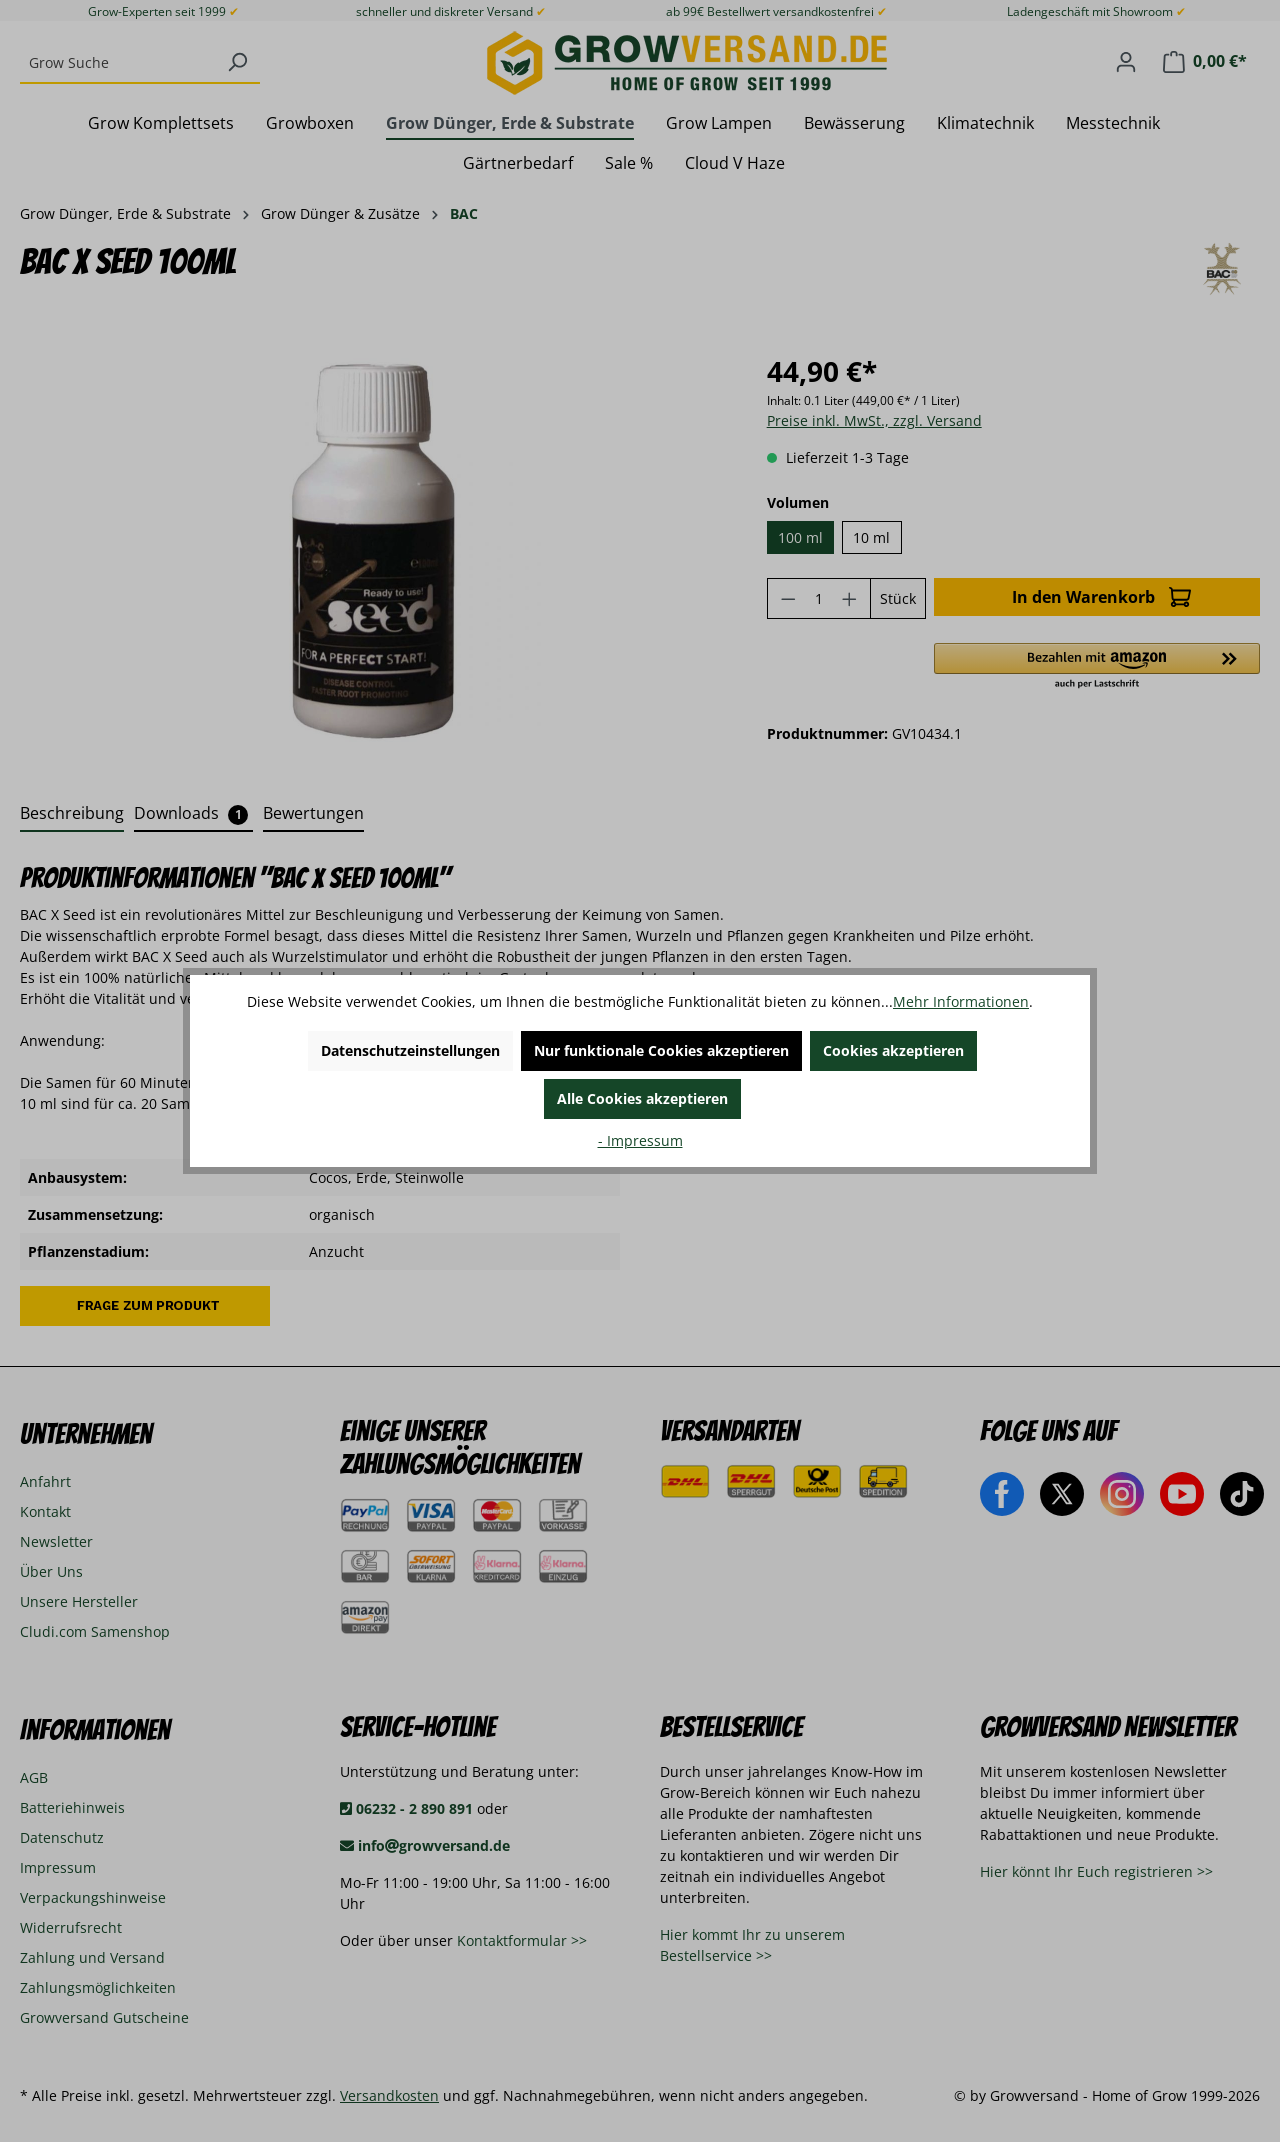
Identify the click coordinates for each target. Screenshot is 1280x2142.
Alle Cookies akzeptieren (642, 1098)
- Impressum (640, 1140)
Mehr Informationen (961, 1001)
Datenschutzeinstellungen (410, 1050)
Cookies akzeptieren (893, 1050)
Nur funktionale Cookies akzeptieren (661, 1050)
